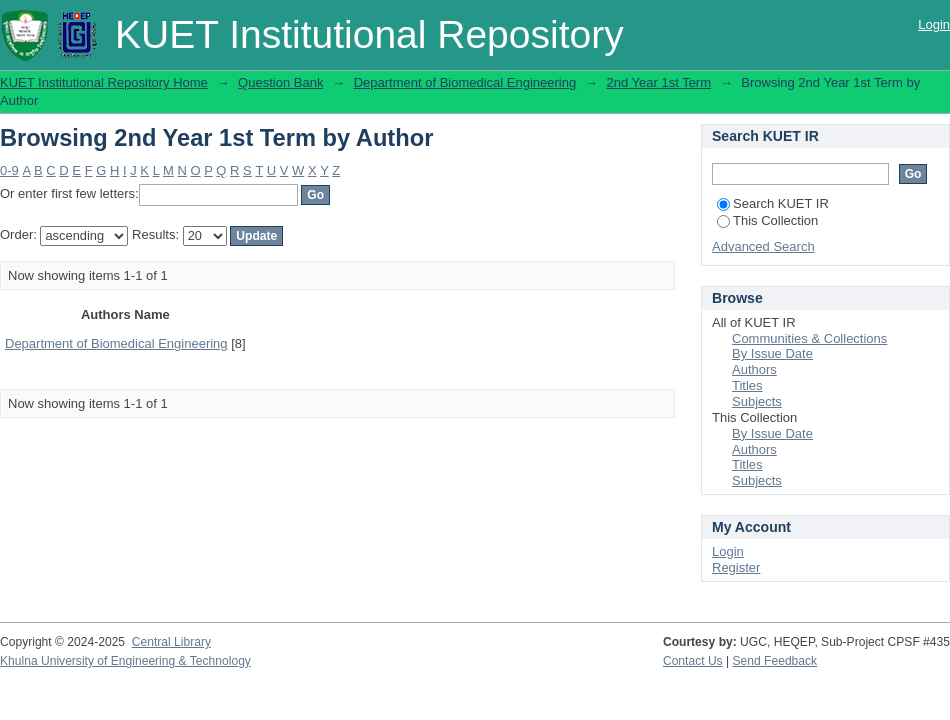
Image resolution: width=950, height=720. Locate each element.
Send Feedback (775, 661)
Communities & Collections (809, 338)
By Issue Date (772, 353)
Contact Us (693, 661)
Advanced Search (763, 246)
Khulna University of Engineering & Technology (125, 661)
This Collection (767, 220)
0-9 (9, 170)
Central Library (171, 642)
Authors (754, 369)
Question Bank (280, 82)
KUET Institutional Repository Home (104, 82)
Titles (747, 385)
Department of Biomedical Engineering (465, 82)
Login (934, 24)
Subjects (757, 401)
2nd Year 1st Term (658, 82)
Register (736, 567)
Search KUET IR (773, 203)
